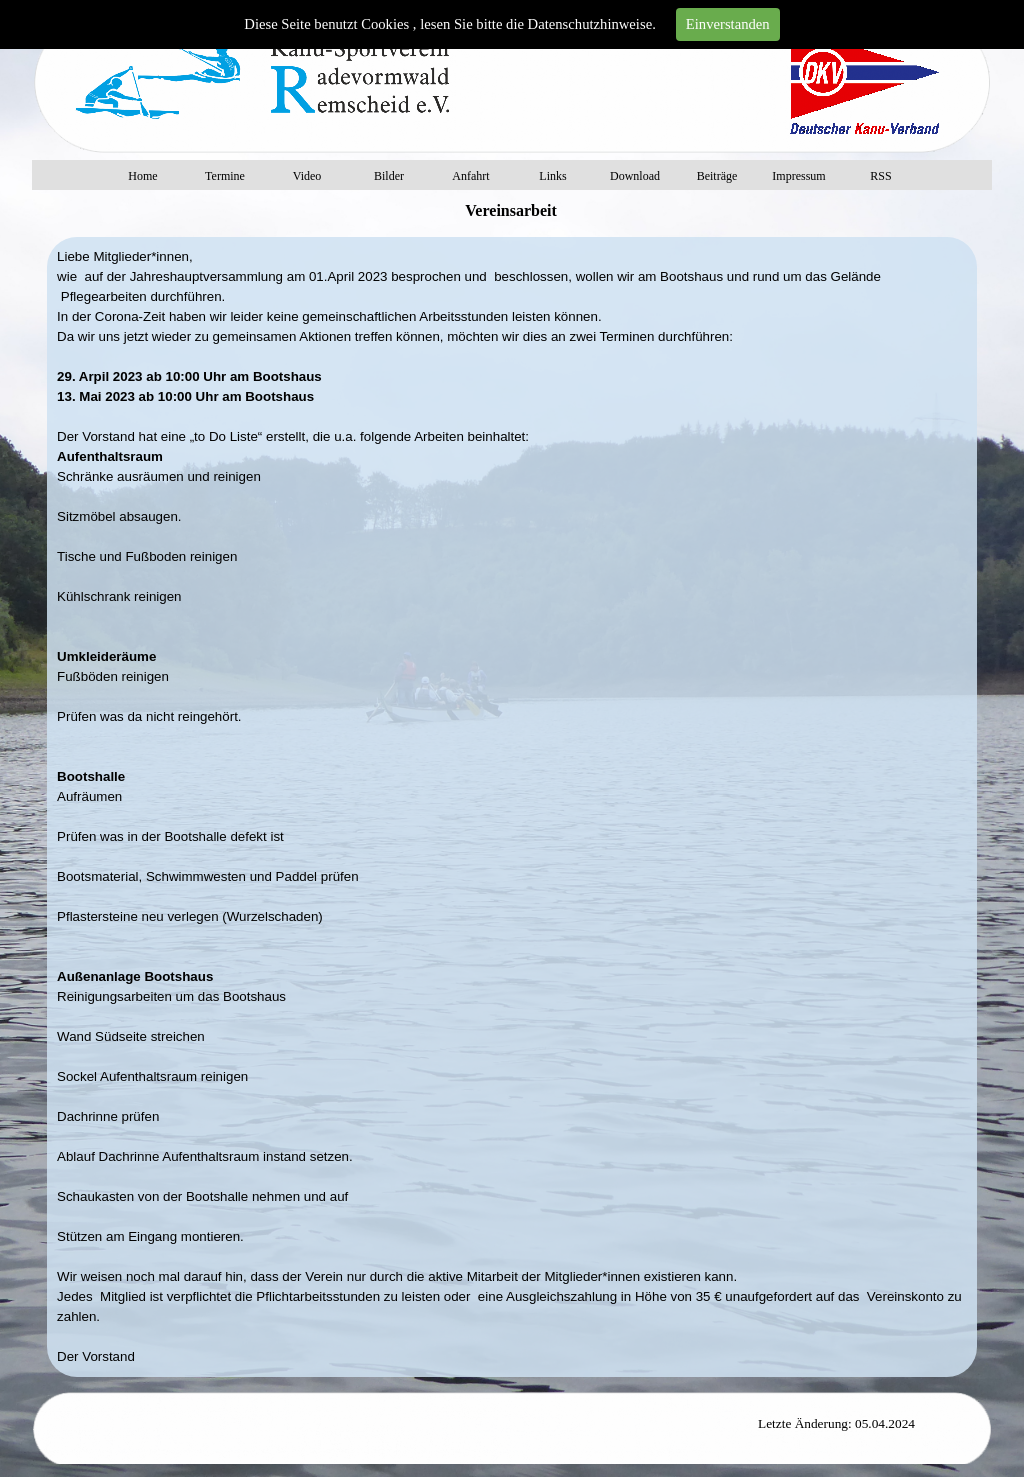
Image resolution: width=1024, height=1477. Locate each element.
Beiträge (717, 176)
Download (635, 176)
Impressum (798, 176)
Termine (225, 176)
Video (307, 176)
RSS (880, 176)
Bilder (389, 176)
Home (142, 176)
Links (552, 176)
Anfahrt (470, 176)
